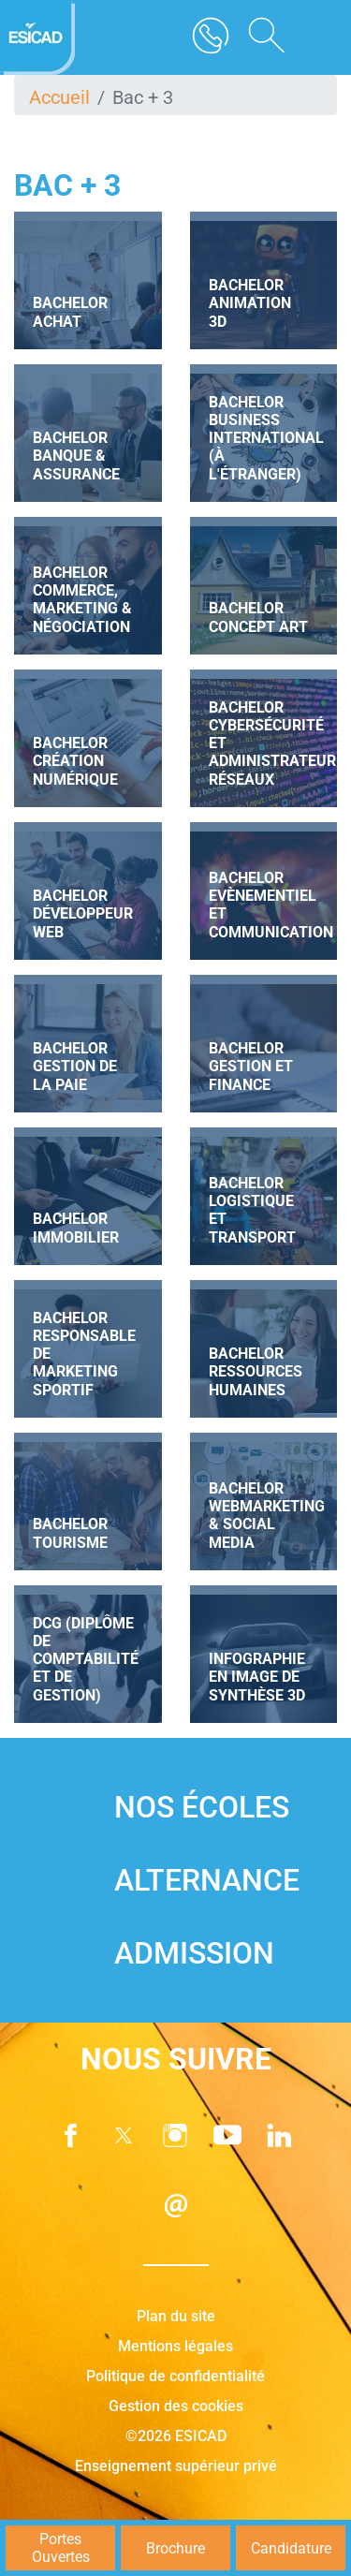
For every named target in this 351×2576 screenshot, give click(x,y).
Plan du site (176, 2316)
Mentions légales (175, 2346)
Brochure (175, 2548)
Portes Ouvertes (61, 2548)
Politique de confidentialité (175, 2376)
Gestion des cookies (176, 2406)
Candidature (291, 2548)
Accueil (59, 97)
